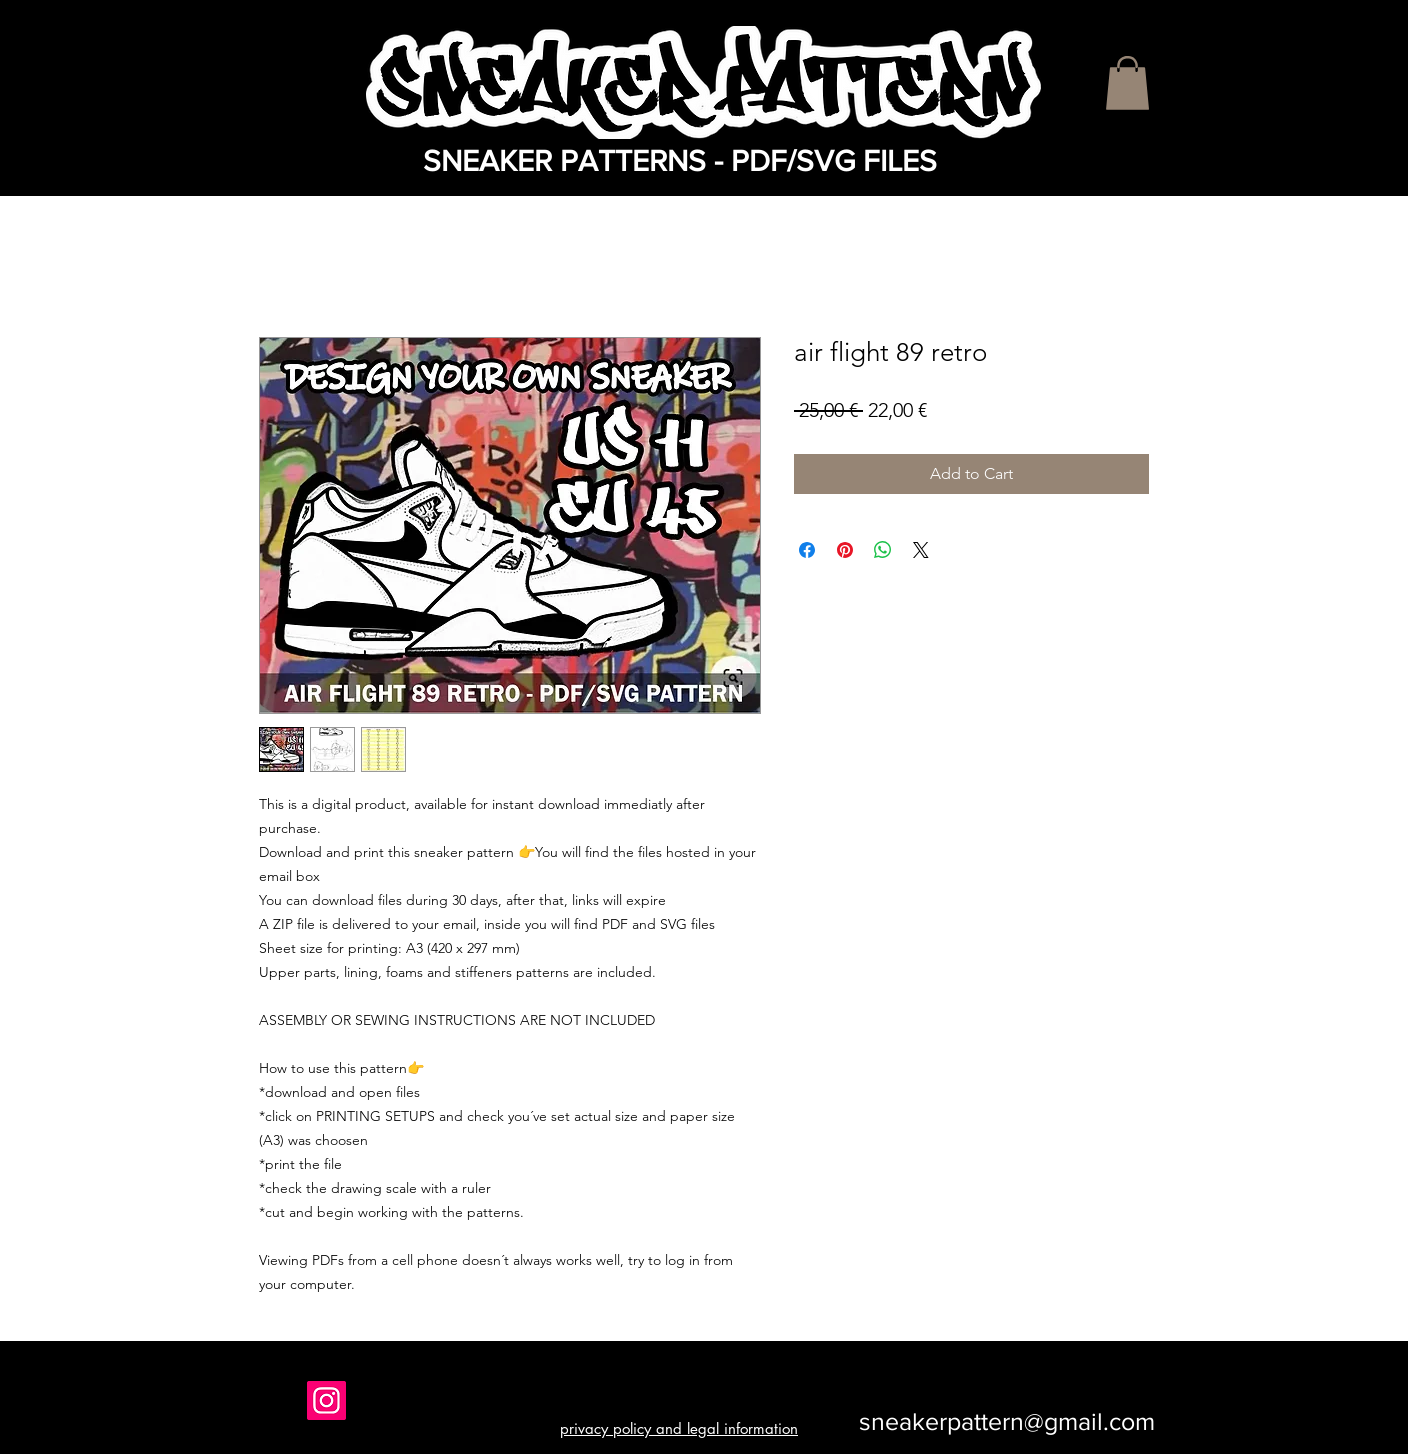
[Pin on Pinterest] (845, 550)
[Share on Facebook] (807, 550)
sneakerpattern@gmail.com (1007, 1421)
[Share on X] (921, 550)
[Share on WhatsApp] (883, 550)
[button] (1127, 83)
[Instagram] (326, 1400)
